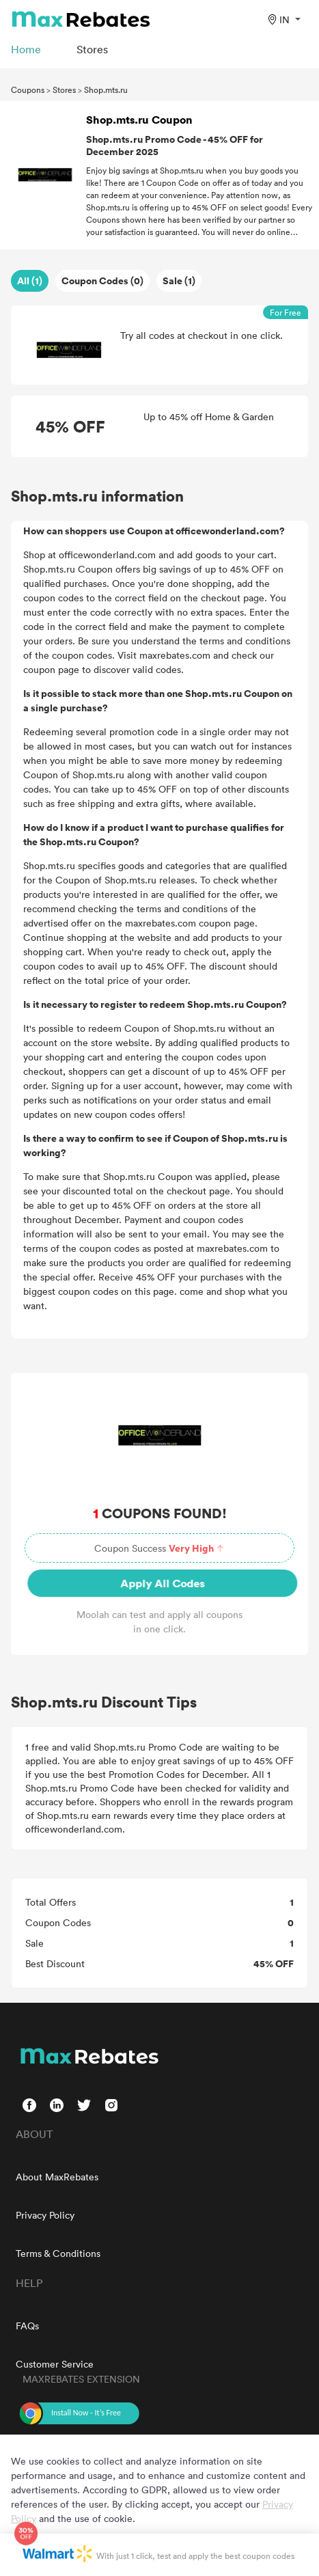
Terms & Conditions (58, 2253)
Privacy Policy (45, 2214)
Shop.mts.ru (106, 89)
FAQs (27, 2325)
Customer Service (55, 2363)
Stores (64, 89)
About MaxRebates (57, 2176)
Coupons (27, 89)
